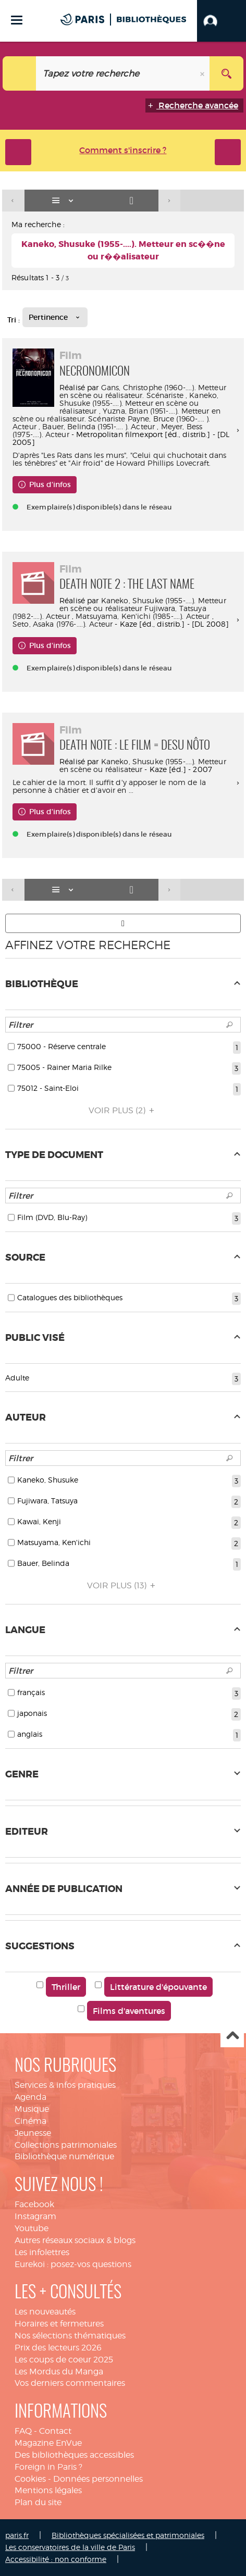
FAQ (23, 2431)
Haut (232, 2036)
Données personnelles (98, 2479)
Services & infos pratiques (65, 2085)
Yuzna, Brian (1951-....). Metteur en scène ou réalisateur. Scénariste (116, 414)
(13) (122, 1585)
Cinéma (30, 2121)
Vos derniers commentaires (70, 2383)
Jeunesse (33, 2133)
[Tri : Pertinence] (55, 317)
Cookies (30, 2479)
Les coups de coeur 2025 (64, 2360)
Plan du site (38, 2502)
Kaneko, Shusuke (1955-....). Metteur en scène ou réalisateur (138, 403)
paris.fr (17, 2535)
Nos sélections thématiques (70, 2336)
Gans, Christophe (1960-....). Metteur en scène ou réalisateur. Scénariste (142, 391)
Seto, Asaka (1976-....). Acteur (63, 623)
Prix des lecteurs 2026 (58, 2348)
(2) (123, 1110)
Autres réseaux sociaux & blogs (75, 2240)
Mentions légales (48, 2490)
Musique (32, 2109)
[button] (221, 21)
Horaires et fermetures (59, 2324)
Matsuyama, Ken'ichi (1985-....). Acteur (143, 616)
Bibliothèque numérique (64, 2156)
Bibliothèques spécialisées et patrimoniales (128, 2535)
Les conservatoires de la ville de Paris (70, 2547)
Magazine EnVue (48, 2443)
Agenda (30, 2097)
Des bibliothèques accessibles (74, 2455)
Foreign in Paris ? (48, 2467)
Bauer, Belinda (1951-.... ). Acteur (98, 426)
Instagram (35, 2216)
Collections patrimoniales (66, 2145)
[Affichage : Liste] (64, 201)
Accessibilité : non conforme (55, 2559)
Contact (55, 2431)
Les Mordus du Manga (59, 2371)
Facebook (34, 2204)
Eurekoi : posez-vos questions (73, 2264)
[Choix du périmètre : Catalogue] (19, 73)
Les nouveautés (45, 2312)
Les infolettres (42, 2252)
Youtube (31, 2228)
